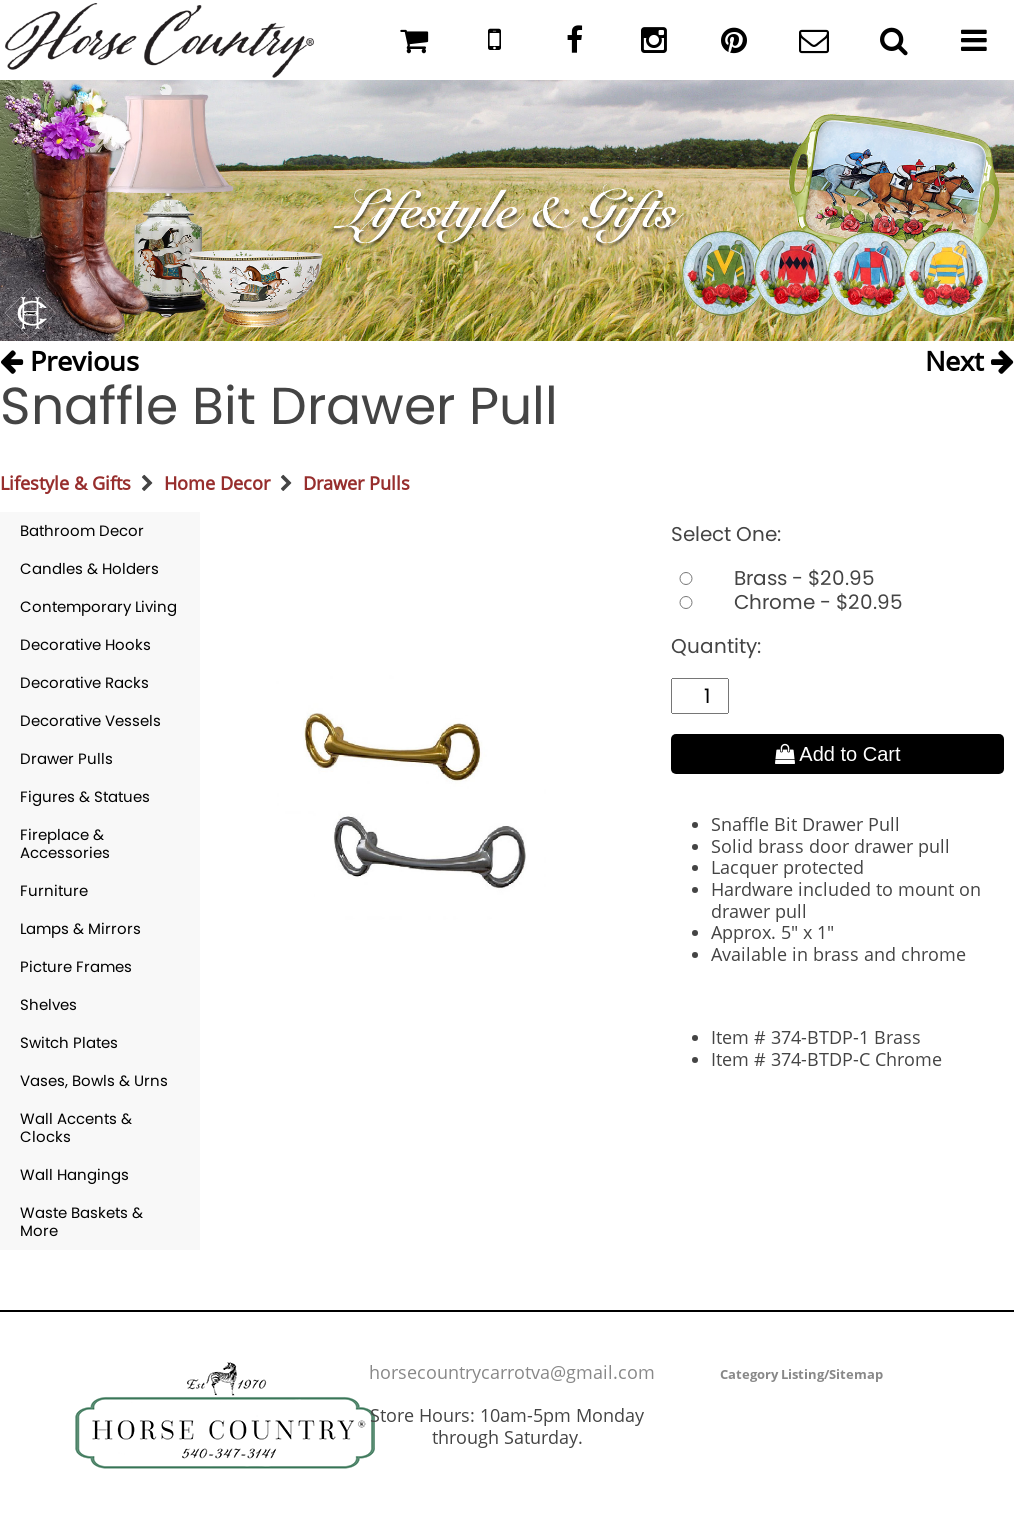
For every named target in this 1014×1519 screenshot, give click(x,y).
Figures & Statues (85, 796)
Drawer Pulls (356, 483)
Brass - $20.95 (773, 578)
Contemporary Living (98, 606)
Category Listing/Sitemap (801, 1374)
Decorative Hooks (85, 644)
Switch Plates (69, 1042)
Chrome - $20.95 (787, 602)
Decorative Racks (84, 682)
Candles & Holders (89, 568)
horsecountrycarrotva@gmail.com (512, 1372)
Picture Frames (76, 966)
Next (969, 360)
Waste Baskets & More (81, 1221)
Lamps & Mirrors (80, 928)
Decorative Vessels (90, 720)
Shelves (48, 1004)
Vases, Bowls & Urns (94, 1080)
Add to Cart (838, 754)
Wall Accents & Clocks (76, 1127)
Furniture (54, 890)
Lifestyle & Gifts (65, 483)
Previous (69, 360)
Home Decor (217, 483)
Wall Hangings (74, 1174)
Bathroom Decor (82, 530)
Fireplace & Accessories (65, 843)
